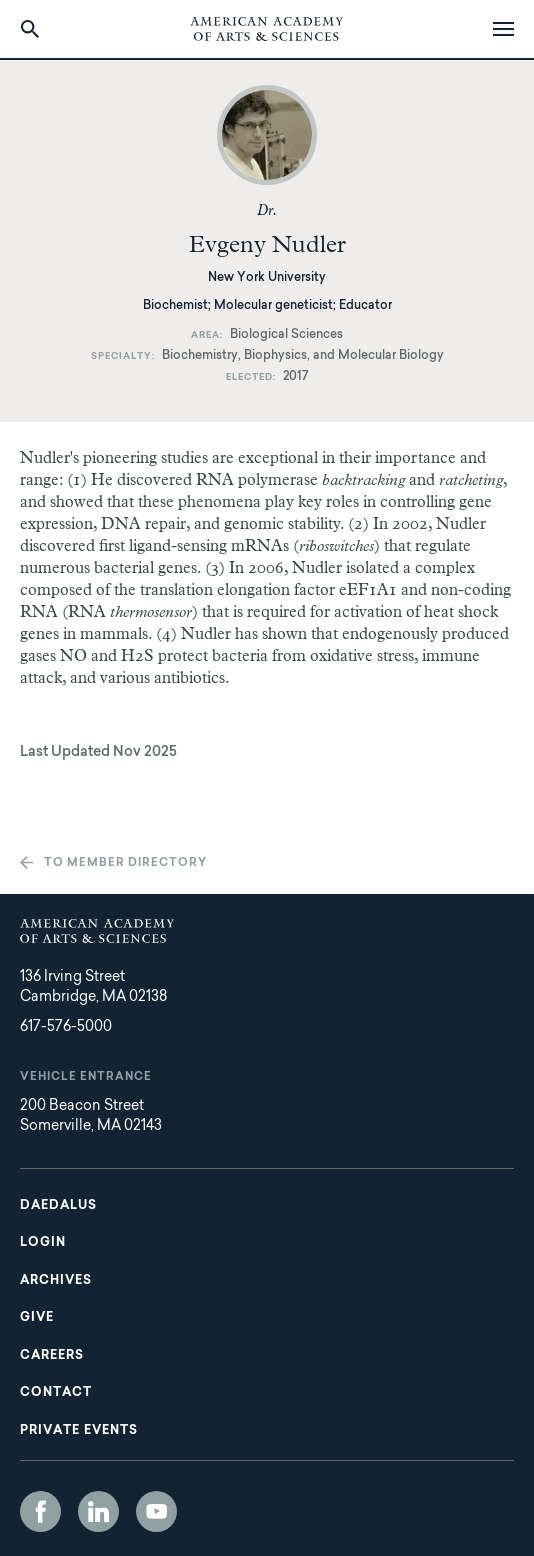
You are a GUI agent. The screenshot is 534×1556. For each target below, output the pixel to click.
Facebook (40, 1511)
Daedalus (58, 1206)
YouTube (156, 1511)
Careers (52, 1356)
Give (37, 1318)
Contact (56, 1393)
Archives (56, 1281)
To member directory (125, 863)
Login (43, 1243)
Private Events (79, 1431)
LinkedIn (98, 1511)
